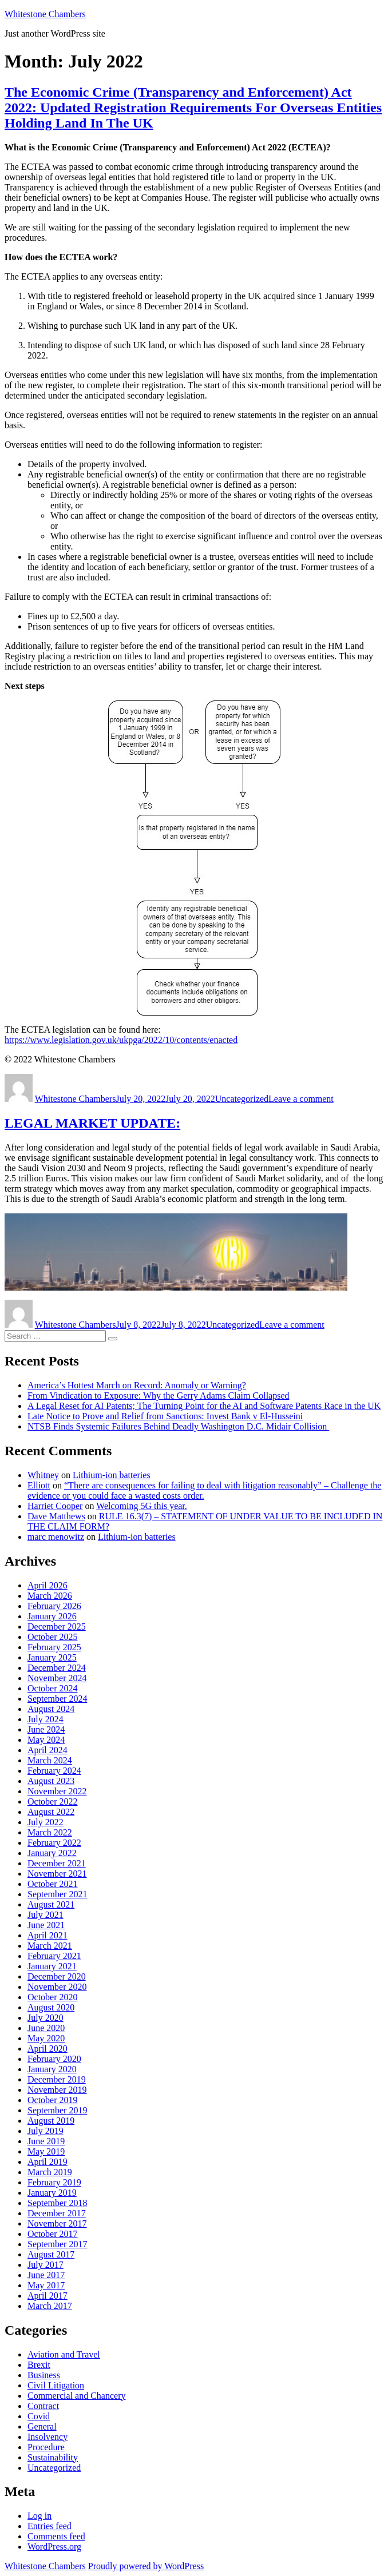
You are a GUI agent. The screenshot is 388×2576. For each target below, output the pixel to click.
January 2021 (52, 1966)
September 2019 (57, 2110)
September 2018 (57, 2203)
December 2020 (56, 1976)
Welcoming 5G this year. (141, 1506)
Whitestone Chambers (45, 14)
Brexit (38, 2365)
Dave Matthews (56, 1516)
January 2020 (52, 2069)
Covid (38, 2416)
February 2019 (54, 2182)
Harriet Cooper (54, 1506)
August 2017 (50, 2254)
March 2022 (49, 1832)
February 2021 (54, 1956)
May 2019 (46, 2151)
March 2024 (49, 1760)
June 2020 (46, 2028)
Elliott (38, 1485)
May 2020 (46, 2038)
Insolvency (47, 2437)
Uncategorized (241, 1099)
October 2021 (52, 1884)
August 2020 (50, 2007)
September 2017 (57, 2244)
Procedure (46, 2447)
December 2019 (56, 2079)
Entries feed (49, 2526)
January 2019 (52, 2192)
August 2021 (50, 1904)
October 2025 (52, 1637)
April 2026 (47, 1585)
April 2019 (47, 2162)
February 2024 (54, 1770)
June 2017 (46, 2275)
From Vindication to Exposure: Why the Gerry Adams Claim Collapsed (158, 1395)
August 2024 (50, 1709)
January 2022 (52, 1853)
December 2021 (56, 1863)
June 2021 (46, 1925)
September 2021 (57, 1894)
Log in (39, 2516)
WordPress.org (54, 2546)
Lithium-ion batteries (112, 1475)
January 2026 (52, 1616)
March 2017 (49, 2306)
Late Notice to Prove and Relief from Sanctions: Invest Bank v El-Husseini (165, 1416)
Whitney (43, 1475)
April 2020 (47, 2048)
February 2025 (54, 1647)
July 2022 (45, 1822)
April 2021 (47, 1935)
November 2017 (57, 2223)
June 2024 (46, 1729)
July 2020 (45, 2017)
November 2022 (57, 1791)
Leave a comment (301, 1099)
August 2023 (50, 1781)
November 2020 (57, 1987)
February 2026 (54, 1606)
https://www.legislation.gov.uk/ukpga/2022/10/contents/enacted (121, 1040)
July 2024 (45, 1719)
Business (43, 2375)
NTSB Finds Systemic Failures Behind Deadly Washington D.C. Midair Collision (178, 1426)
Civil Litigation (55, 2385)
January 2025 (52, 1657)
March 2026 (49, 1595)
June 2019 (46, 2141)
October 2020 (52, 1997)
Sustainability (52, 2457)
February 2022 (54, 1843)
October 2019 (52, 2100)
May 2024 (46, 1740)
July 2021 (45, 1915)
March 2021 (49, 1945)
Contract (43, 2406)
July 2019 (45, 2131)
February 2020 (54, 2059)
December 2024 (56, 1668)
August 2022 (50, 1812)
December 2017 (56, 2213)
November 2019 (57, 2090)
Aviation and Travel (63, 2354)
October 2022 (52, 1801)
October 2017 (52, 2234)
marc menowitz (55, 1537)
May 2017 (46, 2285)
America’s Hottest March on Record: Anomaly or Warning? (136, 1385)
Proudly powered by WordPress (146, 2566)
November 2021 (57, 1873)
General (42, 2426)
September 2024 (57, 1698)
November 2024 (57, 1678)
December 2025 (56, 1626)
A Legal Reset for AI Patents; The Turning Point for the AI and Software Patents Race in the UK (204, 1406)
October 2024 (52, 1688)
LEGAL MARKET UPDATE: (92, 1123)
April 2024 (47, 1750)
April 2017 (47, 2295)
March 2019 (49, 2172)
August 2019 (50, 2120)
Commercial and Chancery (76, 2395)
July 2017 (45, 2265)
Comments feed (56, 2536)
